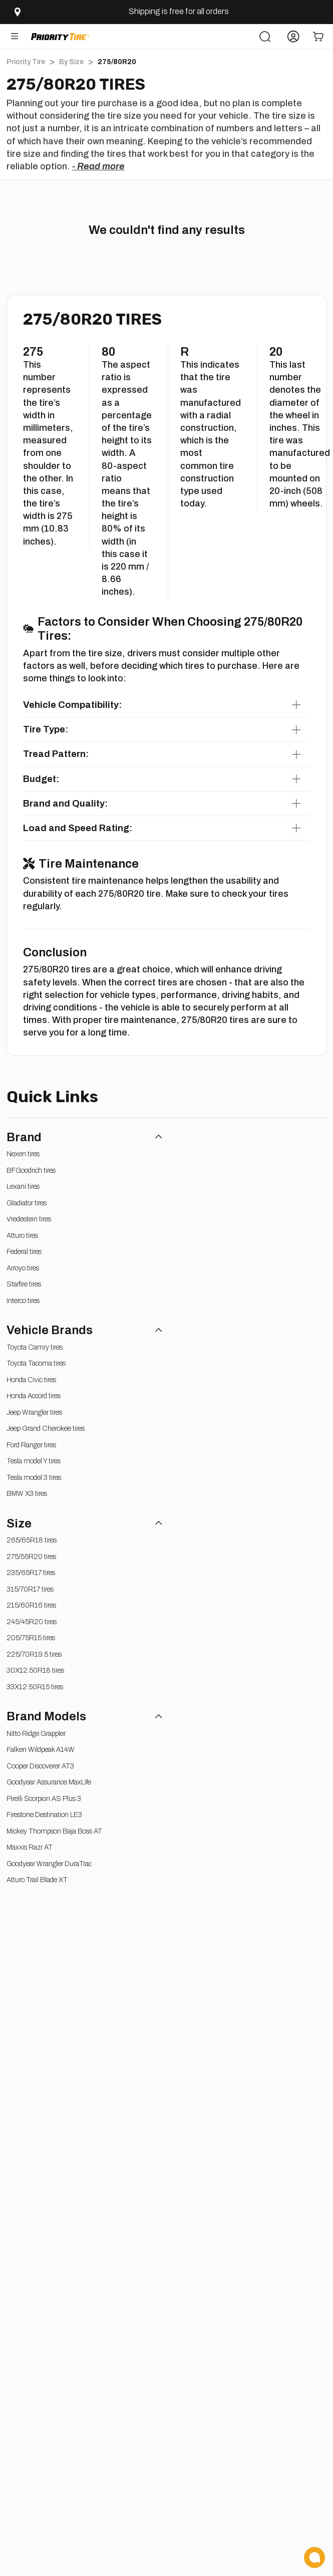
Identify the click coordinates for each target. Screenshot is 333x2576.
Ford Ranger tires (31, 1445)
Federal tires (24, 1251)
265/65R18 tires (32, 1540)
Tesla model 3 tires (34, 1477)
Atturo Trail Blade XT (37, 1880)
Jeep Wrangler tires (34, 1412)
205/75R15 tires (31, 1638)
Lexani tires (23, 1186)
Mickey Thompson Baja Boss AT (54, 1831)
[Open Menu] (14, 36)
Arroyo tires (23, 1268)
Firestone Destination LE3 (44, 1815)
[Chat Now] (314, 2557)
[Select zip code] (16, 12)
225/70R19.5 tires (34, 1654)
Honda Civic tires (31, 1380)
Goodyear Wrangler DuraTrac (49, 1864)
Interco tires (23, 1301)
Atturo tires (22, 1235)
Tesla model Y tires (34, 1461)
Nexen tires (23, 1154)
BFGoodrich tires (31, 1170)
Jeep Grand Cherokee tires (46, 1428)
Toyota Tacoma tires (36, 1363)
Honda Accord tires (34, 1396)
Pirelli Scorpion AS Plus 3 (44, 1798)
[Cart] (318, 36)
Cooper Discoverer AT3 (40, 1766)
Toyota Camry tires (35, 1347)
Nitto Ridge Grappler (36, 1733)
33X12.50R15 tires (35, 1687)
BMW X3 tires (27, 1493)
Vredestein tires (29, 1219)
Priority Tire (26, 62)
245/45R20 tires (32, 1622)
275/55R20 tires (31, 1557)
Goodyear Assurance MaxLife (49, 1782)
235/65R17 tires (31, 1573)
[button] (166, 705)
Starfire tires (24, 1284)
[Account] (293, 36)
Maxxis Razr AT (30, 1847)
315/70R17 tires (30, 1589)
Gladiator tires (27, 1203)
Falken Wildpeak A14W (41, 1749)
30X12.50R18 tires (35, 1670)
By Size (71, 62)
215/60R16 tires (31, 1605)
